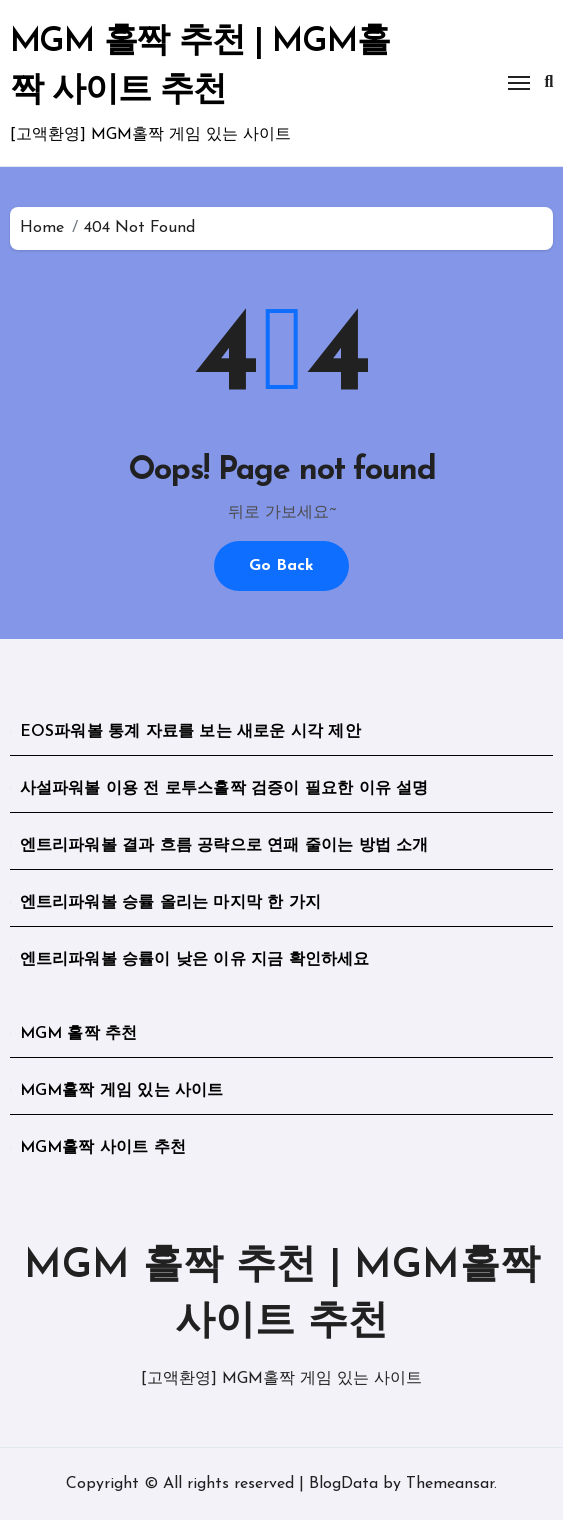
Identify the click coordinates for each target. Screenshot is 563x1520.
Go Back (281, 566)
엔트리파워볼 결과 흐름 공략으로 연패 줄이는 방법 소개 (224, 846)
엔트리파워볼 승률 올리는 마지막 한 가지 (170, 903)
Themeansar (450, 1484)
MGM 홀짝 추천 (79, 1034)
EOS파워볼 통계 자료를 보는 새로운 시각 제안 (190, 732)
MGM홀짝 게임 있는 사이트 (122, 1091)
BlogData (343, 1484)
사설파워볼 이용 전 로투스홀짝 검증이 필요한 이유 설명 (224, 789)
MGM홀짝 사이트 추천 (103, 1148)
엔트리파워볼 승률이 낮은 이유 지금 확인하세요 (195, 960)
